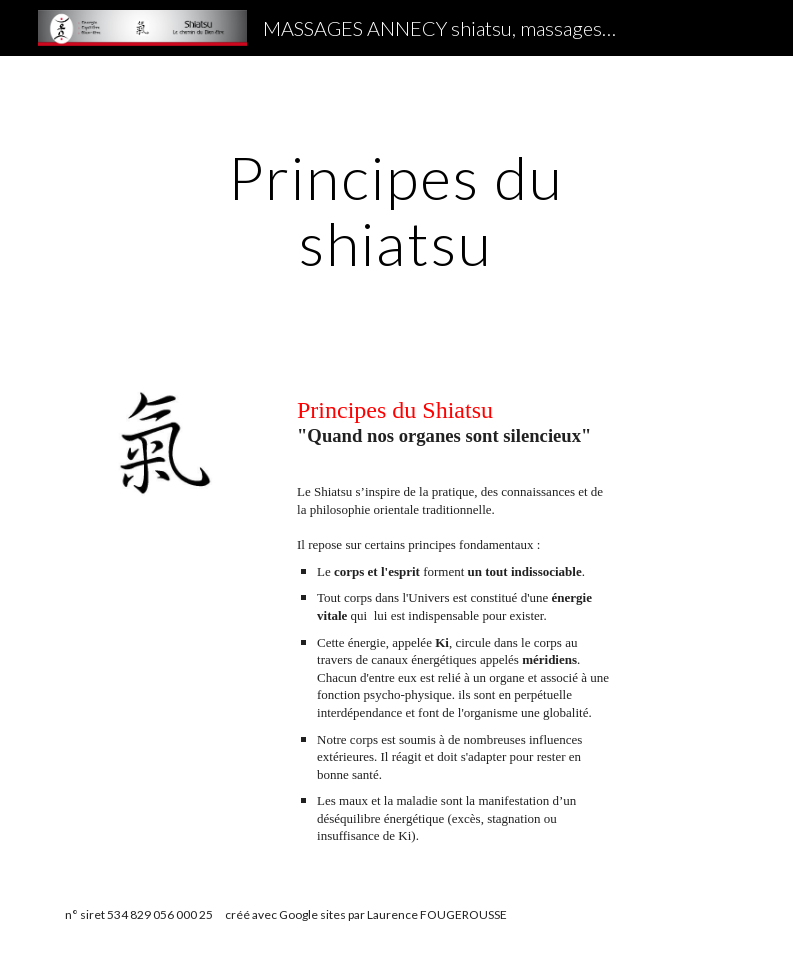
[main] (396, 210)
